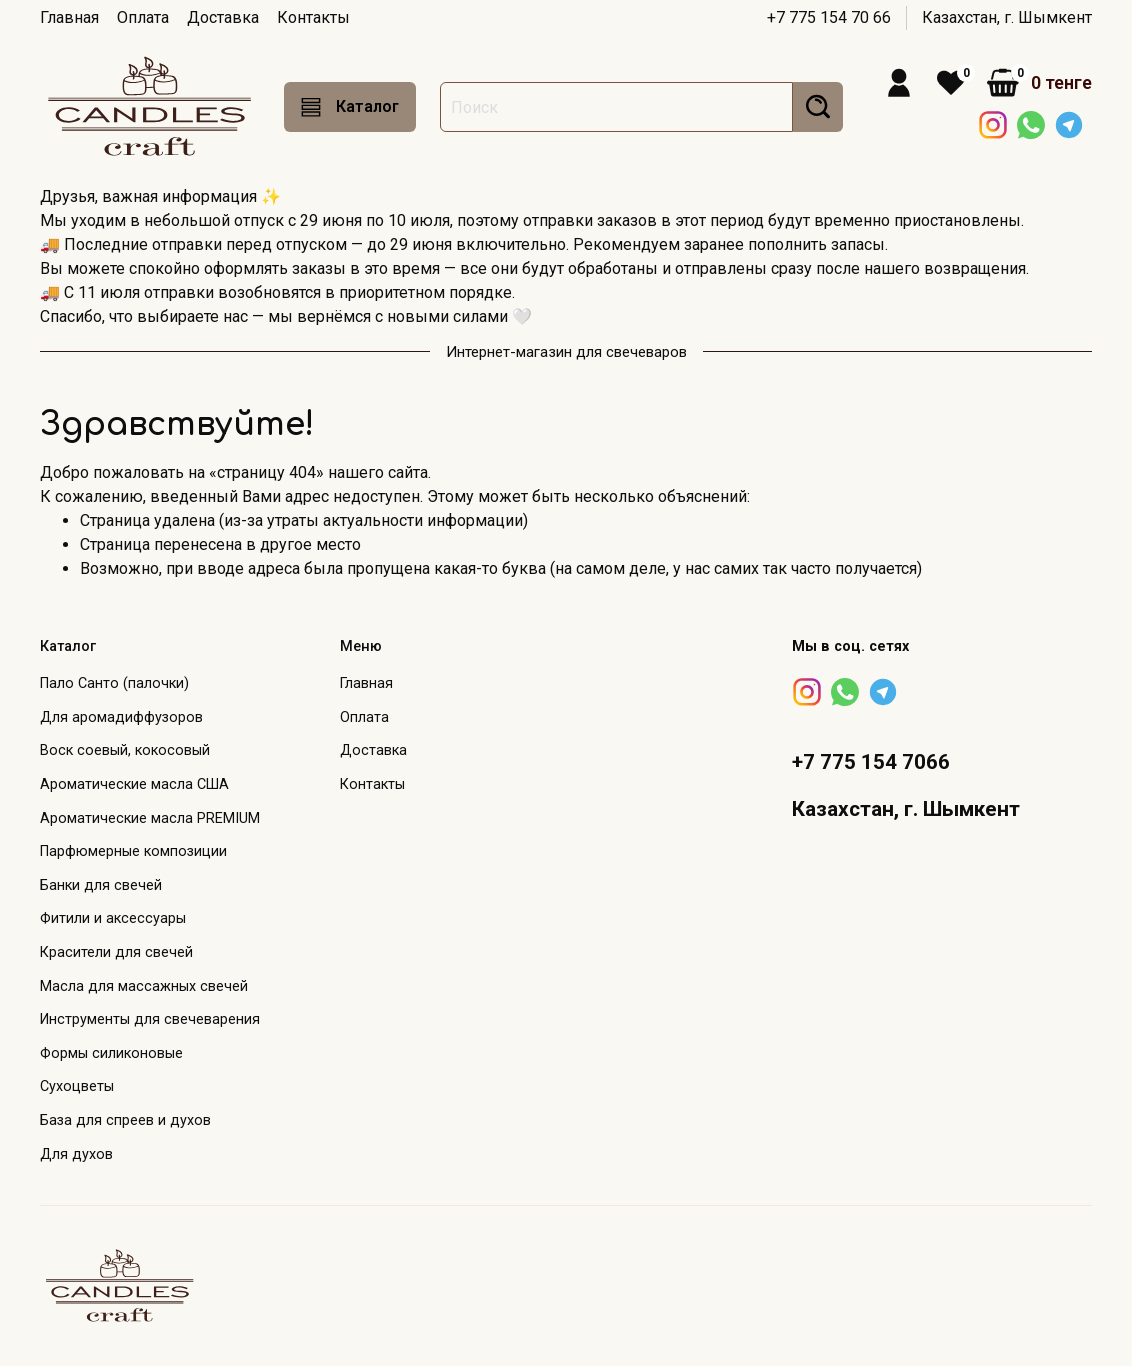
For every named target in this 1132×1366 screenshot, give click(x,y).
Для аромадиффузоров (121, 717)
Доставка (223, 17)
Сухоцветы (77, 1086)
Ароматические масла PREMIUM (150, 818)
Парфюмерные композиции (133, 851)
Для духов (76, 1154)
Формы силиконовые (111, 1053)
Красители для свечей (116, 952)
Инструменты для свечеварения (150, 1019)
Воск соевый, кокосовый (125, 750)
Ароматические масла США (134, 784)
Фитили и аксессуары (113, 918)
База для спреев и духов (125, 1120)
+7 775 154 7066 (871, 762)
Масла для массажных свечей (144, 986)
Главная (69, 17)
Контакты (313, 17)
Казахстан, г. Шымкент (1007, 17)
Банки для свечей (101, 885)
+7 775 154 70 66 (829, 17)
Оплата (143, 17)
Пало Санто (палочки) (114, 683)
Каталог (350, 107)
